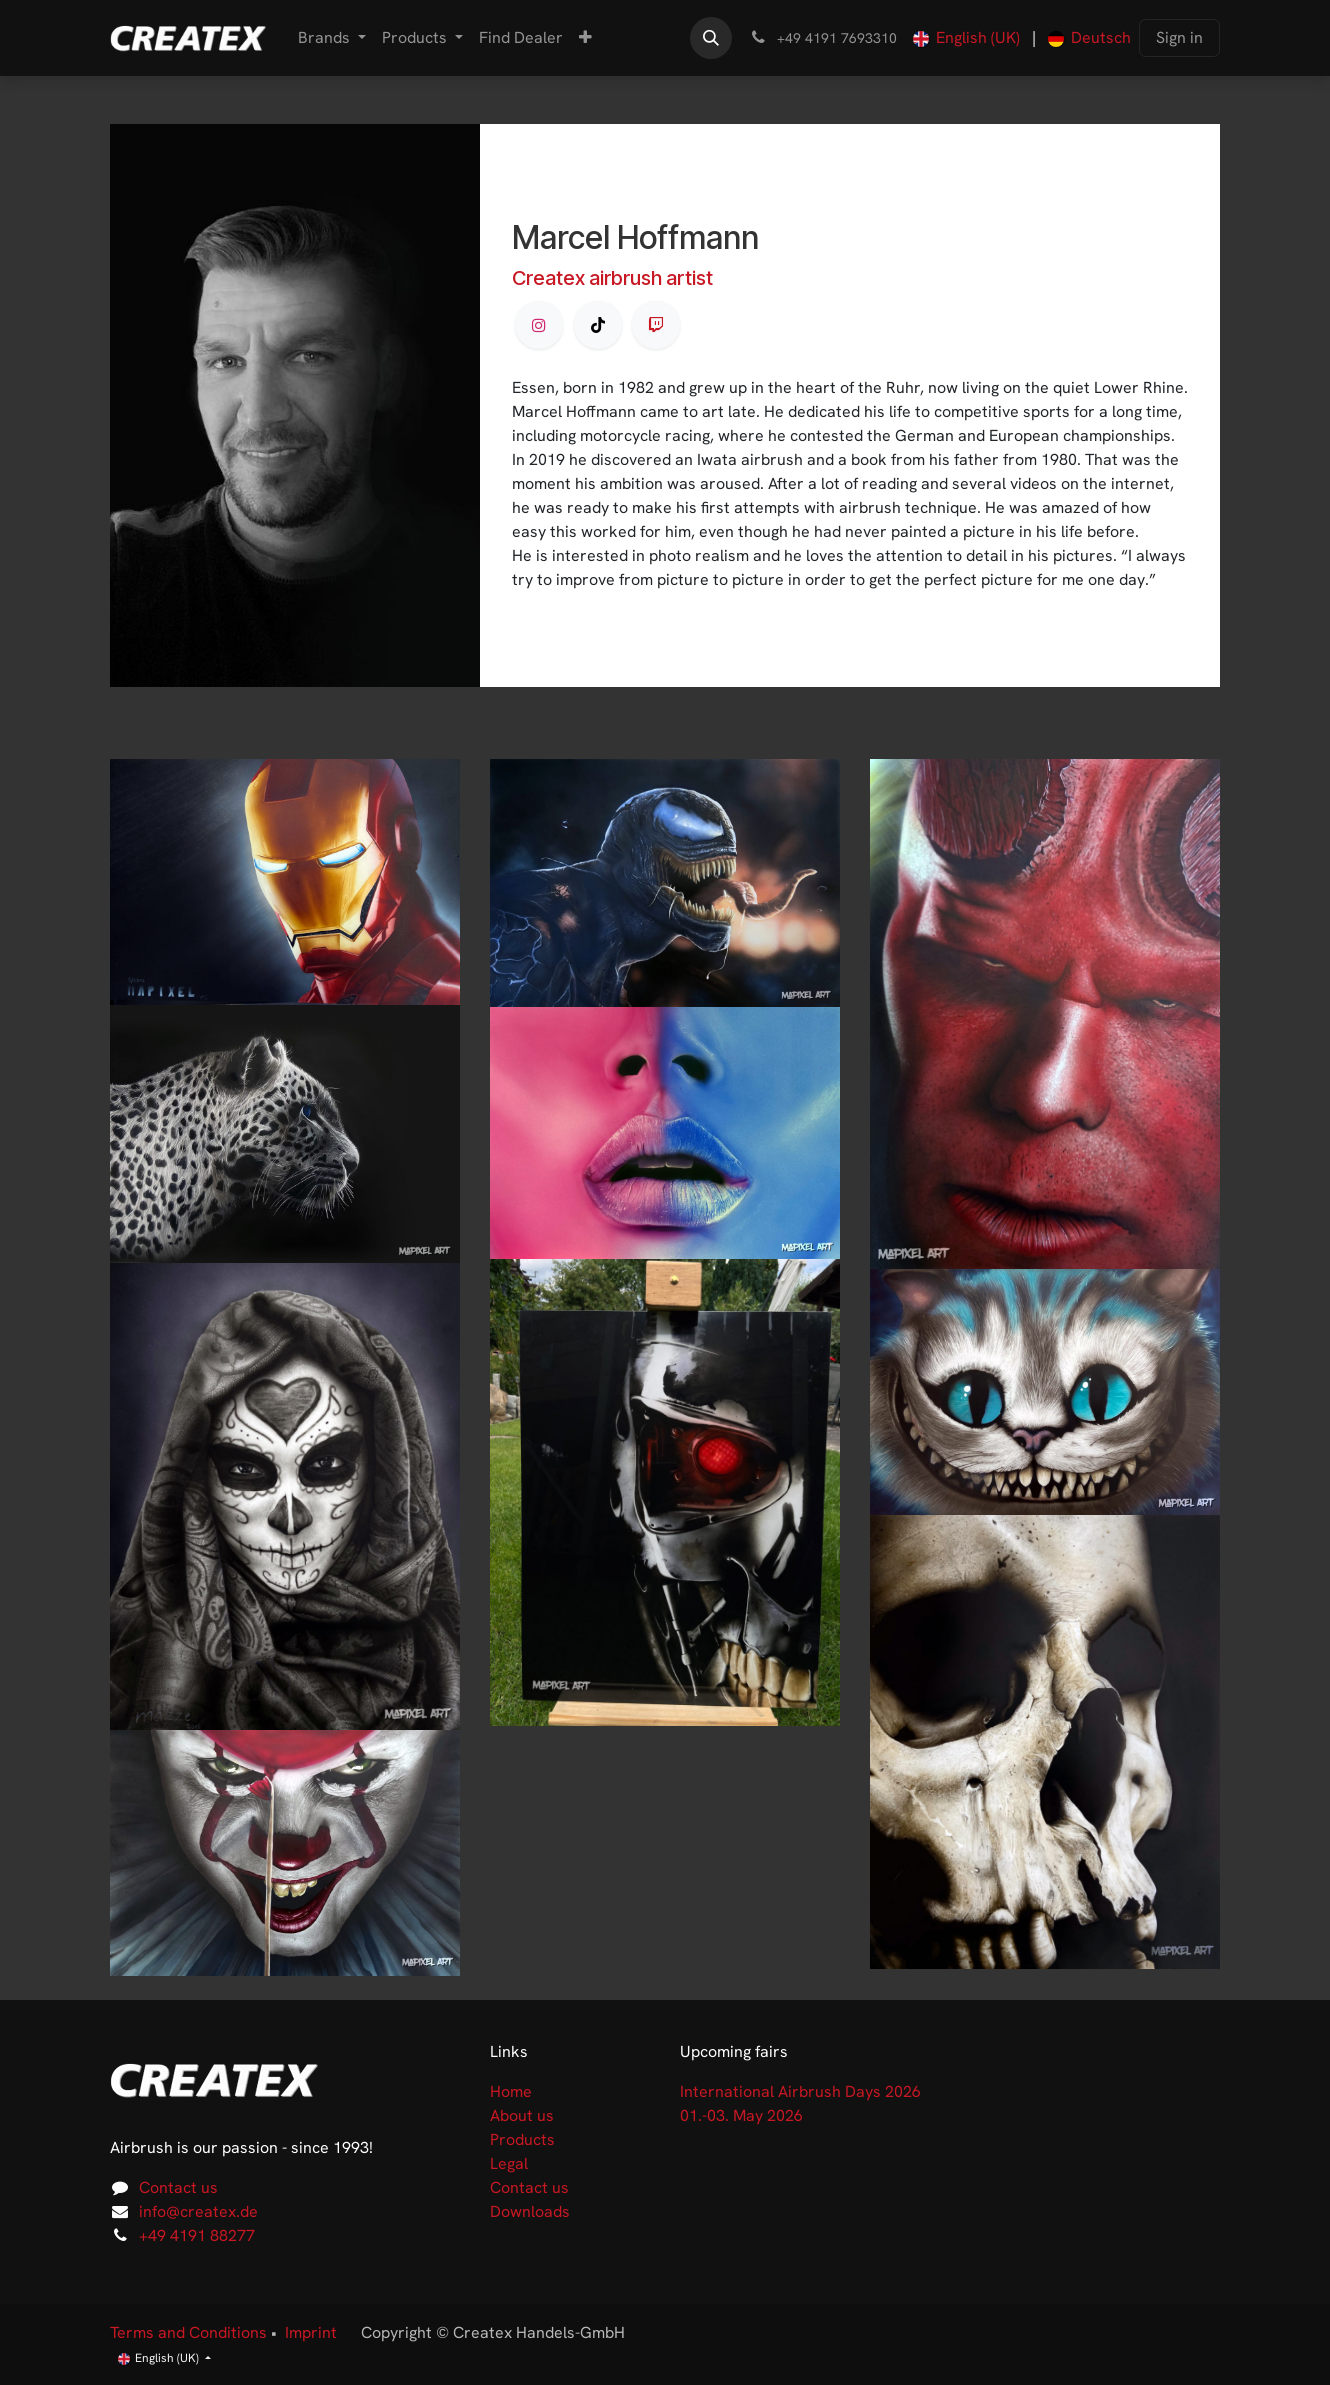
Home (511, 2091)
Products (522, 2139)
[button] (711, 38)
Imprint (311, 2332)
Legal (509, 2163)
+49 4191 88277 (197, 2235)
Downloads (530, 2211)
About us (522, 2115)
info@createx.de (198, 2211)
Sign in (1179, 37)
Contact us (178, 2187)
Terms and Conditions (188, 2332)
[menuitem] (332, 38)
